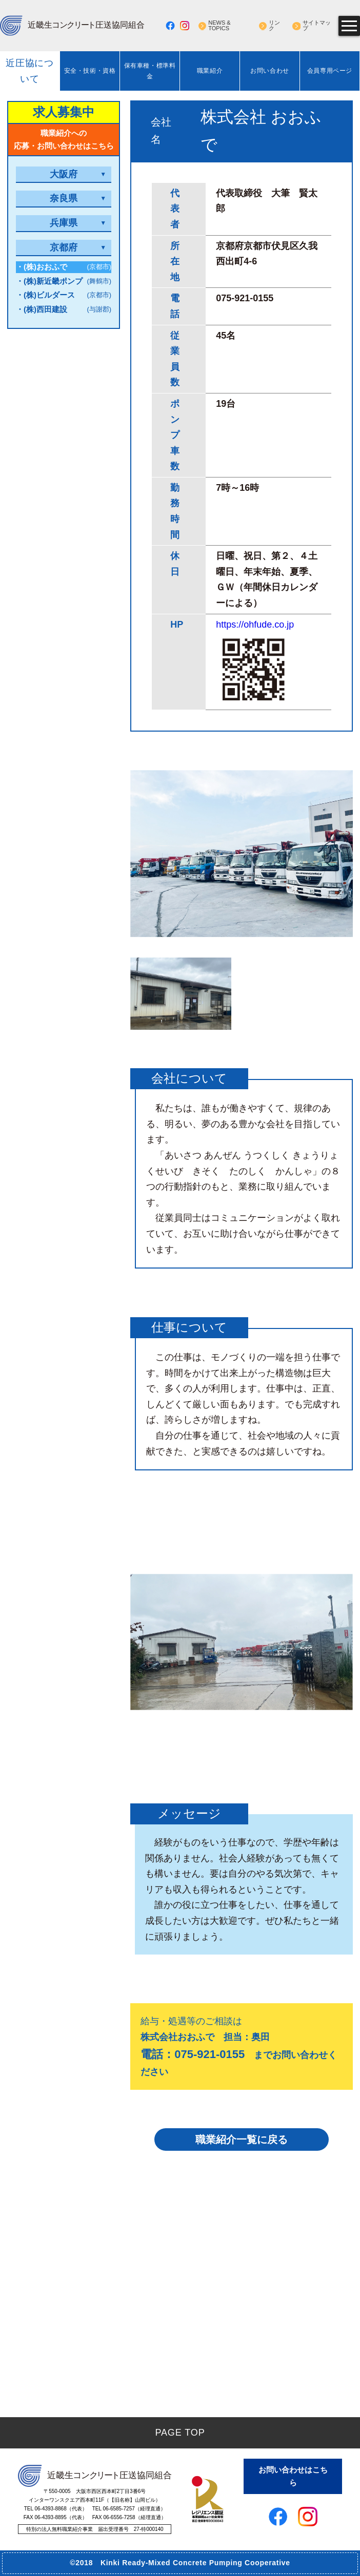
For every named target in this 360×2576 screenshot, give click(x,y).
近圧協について (30, 71)
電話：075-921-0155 (193, 2054)
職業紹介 (210, 70)
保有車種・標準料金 (150, 70)
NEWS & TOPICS (219, 25)
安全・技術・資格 (90, 70)
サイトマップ (317, 25)
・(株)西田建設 (63, 310)
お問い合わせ (269, 70)
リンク (274, 25)
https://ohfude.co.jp (255, 624)
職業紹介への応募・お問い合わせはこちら (64, 140)
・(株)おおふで (63, 267)
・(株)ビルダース (63, 295)
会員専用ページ (329, 70)
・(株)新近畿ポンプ (63, 281)
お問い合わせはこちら (293, 2476)
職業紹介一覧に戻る (241, 2139)
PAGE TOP (180, 2432)
